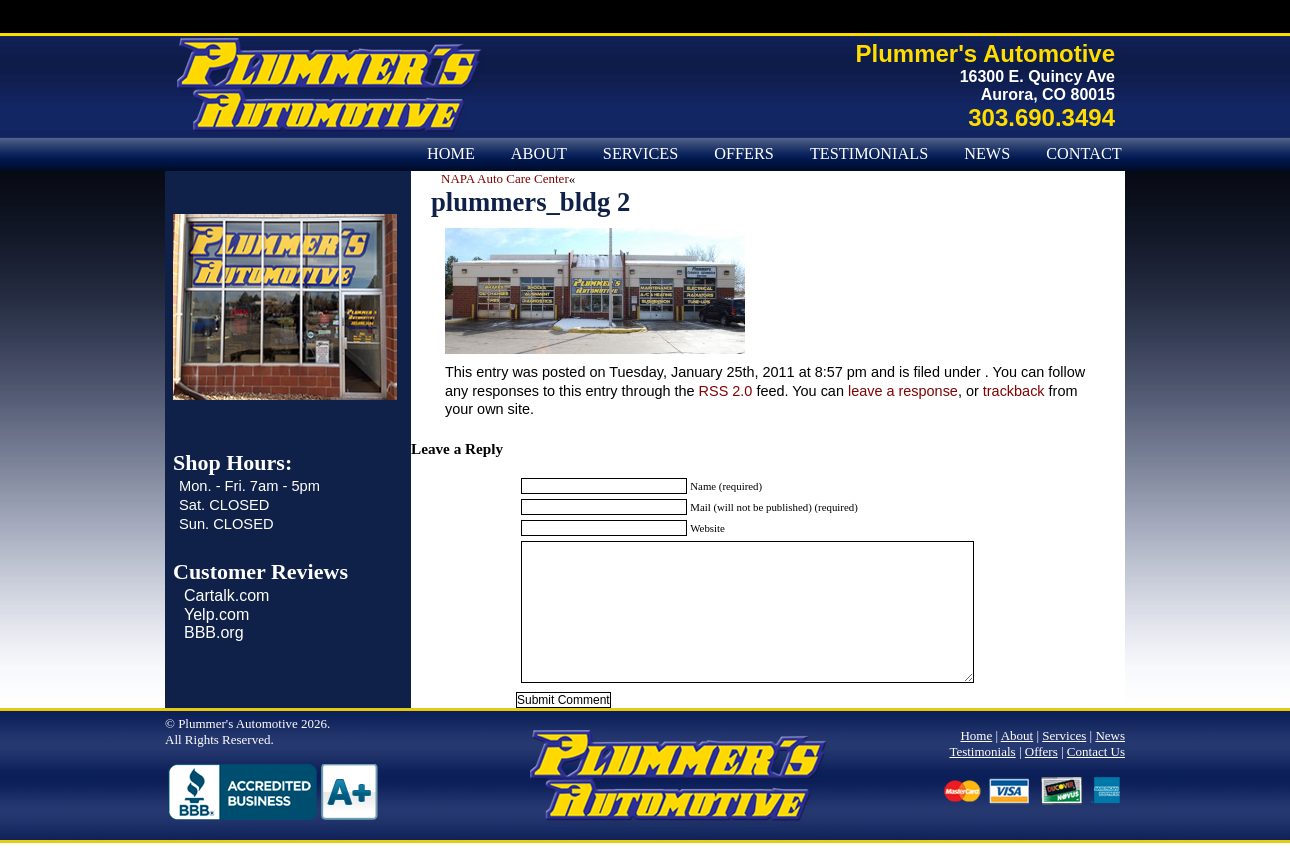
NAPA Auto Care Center (505, 178)
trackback (1014, 391)
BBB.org (214, 632)
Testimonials (869, 154)
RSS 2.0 (726, 391)
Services (640, 154)
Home (451, 154)
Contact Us (1096, 154)
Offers (744, 154)
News (987, 154)
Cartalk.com (226, 595)
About (539, 154)
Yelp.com (216, 614)
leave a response (903, 391)
